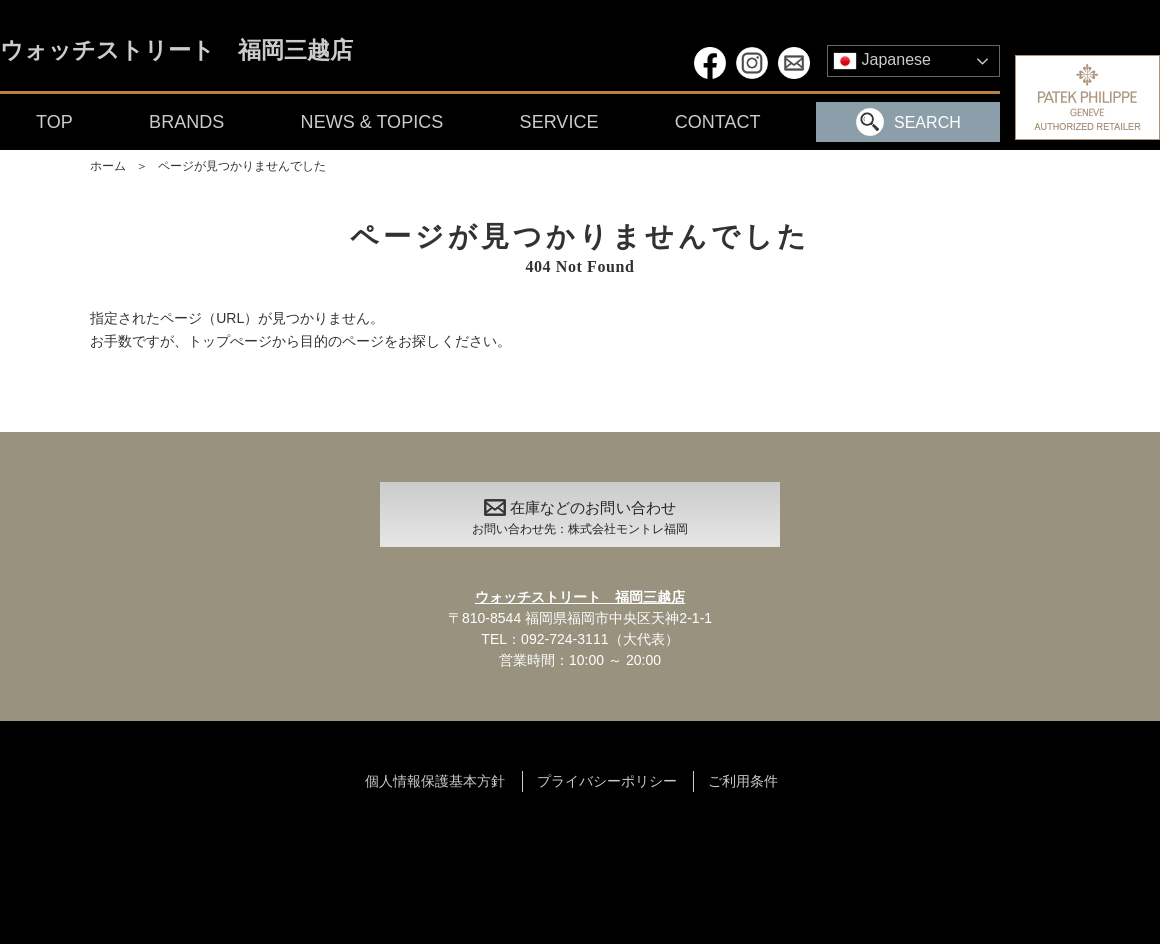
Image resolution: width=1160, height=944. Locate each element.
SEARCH (908, 122)
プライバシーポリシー (607, 781)
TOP (54, 122)
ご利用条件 (743, 781)
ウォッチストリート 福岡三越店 (176, 51)
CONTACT (718, 122)
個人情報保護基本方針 (435, 781)
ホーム (108, 166)
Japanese (882, 61)
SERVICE (559, 122)
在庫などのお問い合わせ (580, 520)
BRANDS (186, 122)
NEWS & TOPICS (372, 122)
